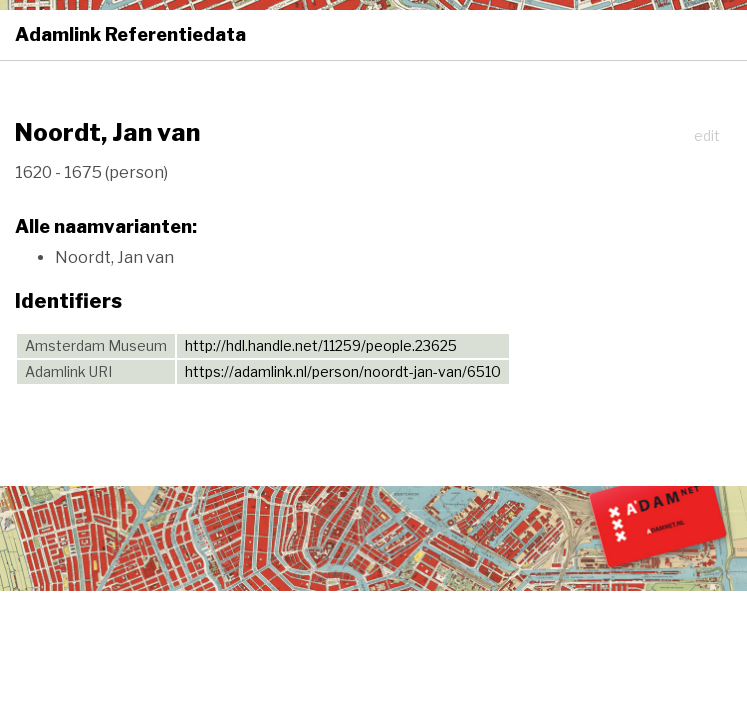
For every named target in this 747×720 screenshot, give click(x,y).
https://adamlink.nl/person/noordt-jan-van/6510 (343, 371)
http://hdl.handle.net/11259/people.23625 (321, 345)
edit (707, 135)
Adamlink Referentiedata (130, 34)
